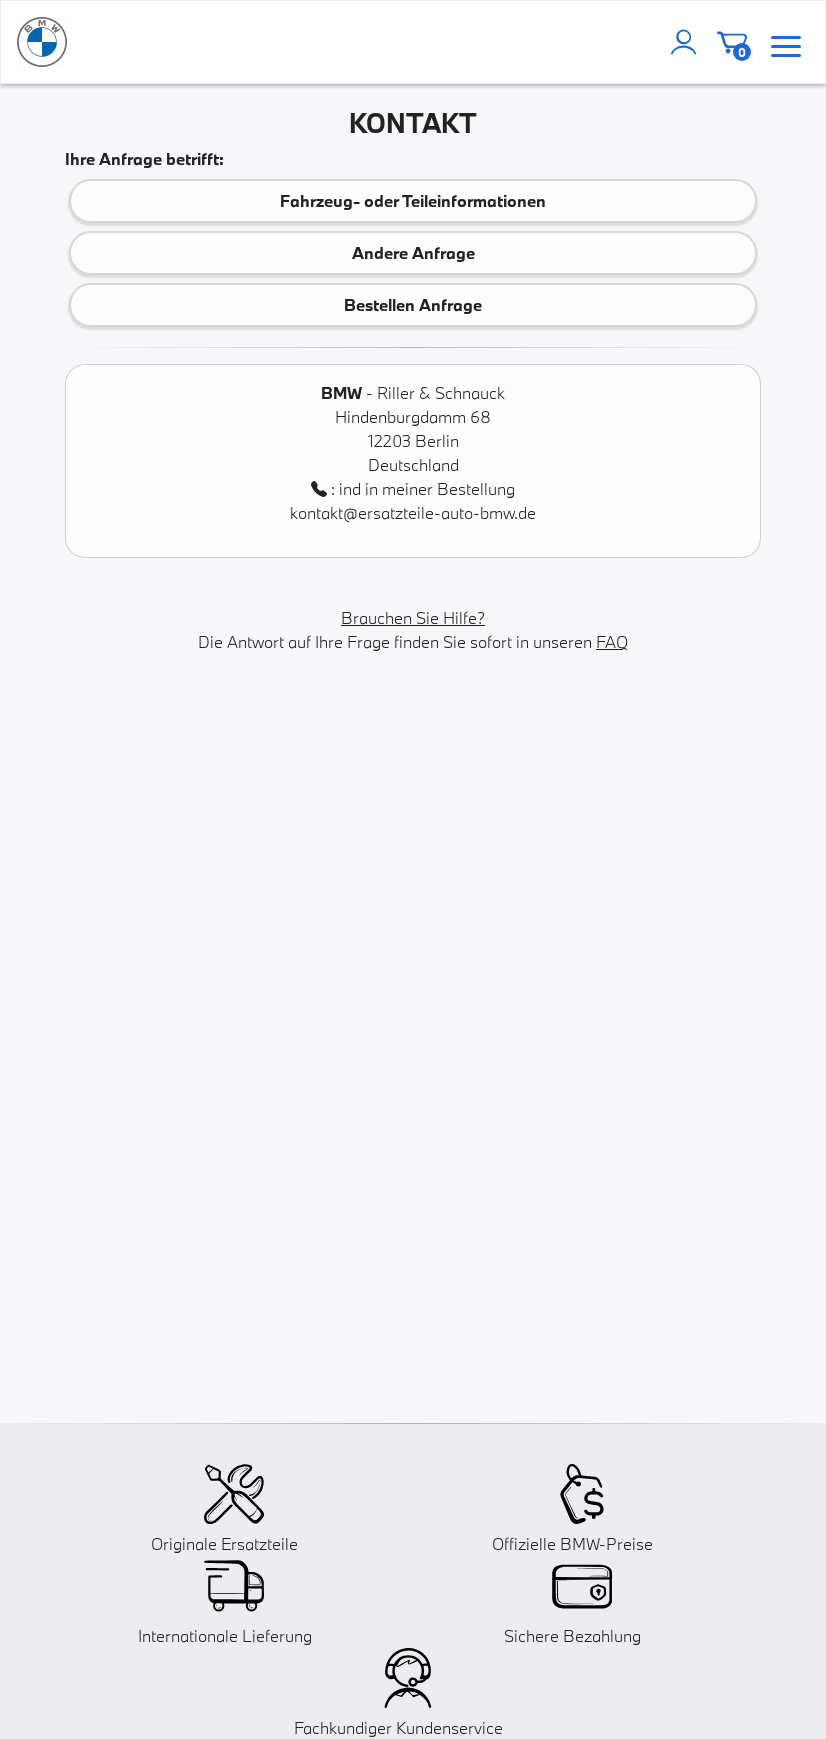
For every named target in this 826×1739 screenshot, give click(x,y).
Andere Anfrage (413, 252)
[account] (688, 42)
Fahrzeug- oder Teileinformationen (413, 200)
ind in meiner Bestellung (427, 488)
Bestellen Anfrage (413, 304)
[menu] (786, 42)
